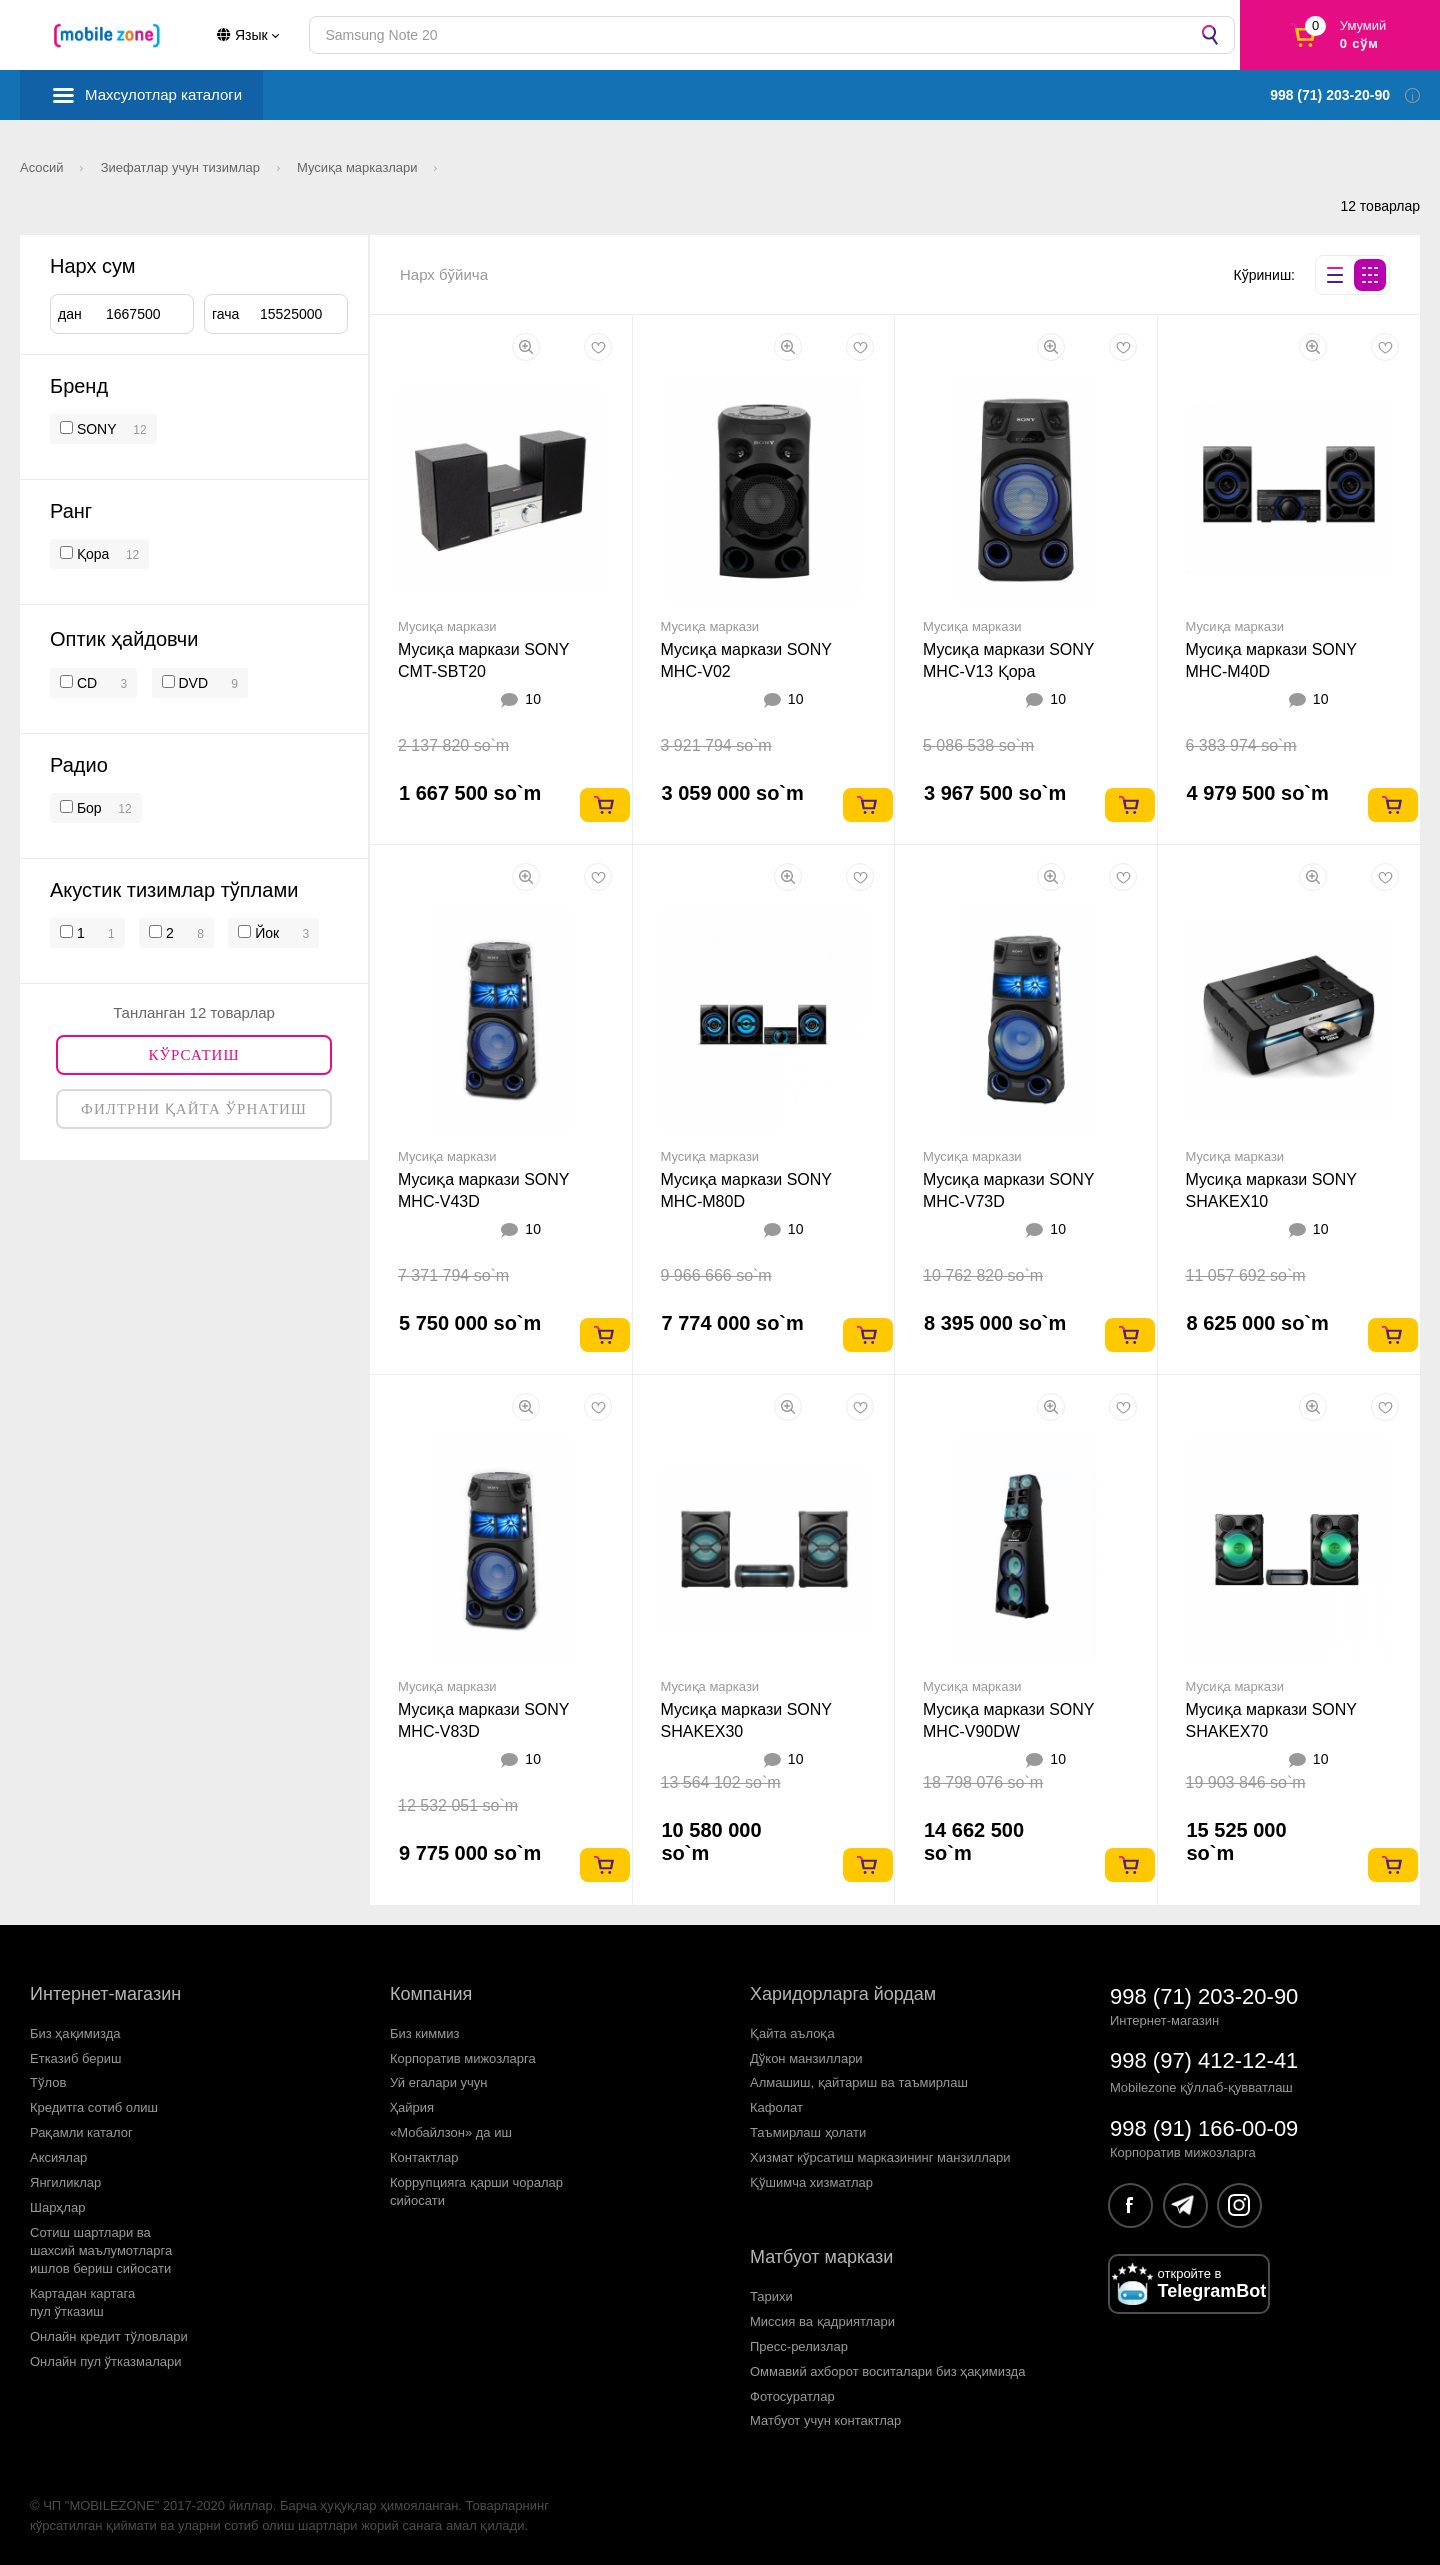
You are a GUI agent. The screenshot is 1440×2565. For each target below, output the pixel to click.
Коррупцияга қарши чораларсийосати (476, 2191)
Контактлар (424, 2157)
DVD (191, 683)
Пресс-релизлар (799, 2346)
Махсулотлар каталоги (163, 94)
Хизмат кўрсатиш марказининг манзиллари (880, 2157)
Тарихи (771, 2296)
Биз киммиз (424, 2033)
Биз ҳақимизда (75, 2033)
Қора (91, 554)
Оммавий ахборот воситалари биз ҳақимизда (887, 2371)
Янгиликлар (65, 2182)
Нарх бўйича (444, 274)
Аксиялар (58, 2157)
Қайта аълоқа (792, 2033)
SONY (97, 429)
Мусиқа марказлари (359, 167)
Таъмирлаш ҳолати (808, 2132)
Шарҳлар (57, 2207)
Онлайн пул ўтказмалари (106, 2361)
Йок (265, 933)
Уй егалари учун (439, 2082)
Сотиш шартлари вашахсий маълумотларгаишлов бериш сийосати (101, 2250)
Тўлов (48, 2082)
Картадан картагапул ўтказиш (82, 2302)
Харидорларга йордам (843, 1994)
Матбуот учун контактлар (825, 2420)
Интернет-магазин (105, 1994)
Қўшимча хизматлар (811, 2182)
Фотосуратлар (792, 2396)
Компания (431, 1994)
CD (85, 683)
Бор (87, 808)
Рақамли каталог (81, 2132)
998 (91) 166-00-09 (1204, 2128)
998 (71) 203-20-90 (1204, 1996)
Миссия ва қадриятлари (822, 2321)
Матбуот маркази (821, 2257)
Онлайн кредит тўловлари (109, 2336)
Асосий (43, 167)
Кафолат (776, 2107)
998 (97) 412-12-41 (1204, 2060)
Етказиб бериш (75, 2058)
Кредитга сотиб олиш (94, 2107)
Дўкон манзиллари (806, 2058)
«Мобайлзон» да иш (451, 2132)
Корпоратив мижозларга (463, 2058)
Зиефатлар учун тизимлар (182, 167)
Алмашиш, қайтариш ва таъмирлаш (859, 2082)
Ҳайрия (412, 2107)
